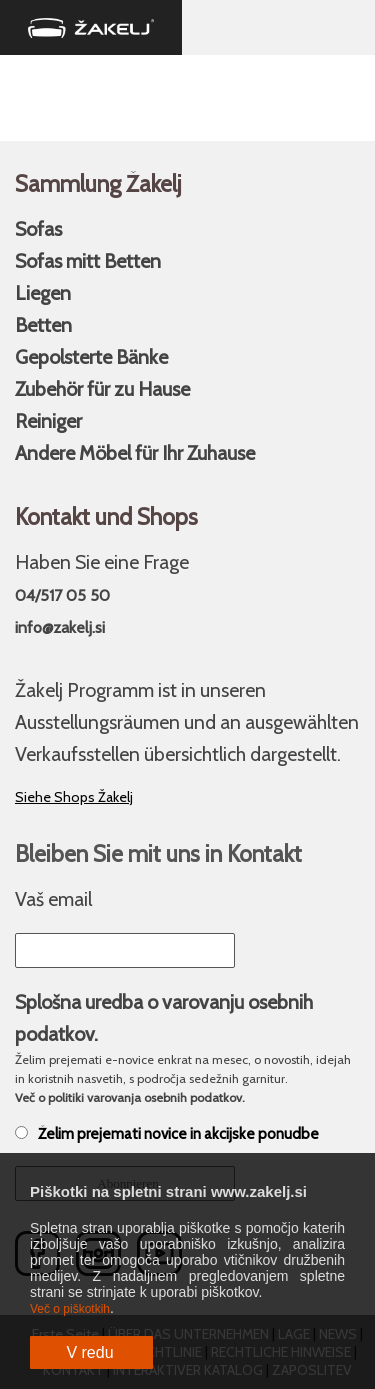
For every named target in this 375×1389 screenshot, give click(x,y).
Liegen (43, 293)
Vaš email (53, 899)
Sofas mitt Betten (88, 261)
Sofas (38, 229)
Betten (43, 325)
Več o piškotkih (70, 1309)
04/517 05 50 (62, 595)
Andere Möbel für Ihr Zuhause (135, 453)
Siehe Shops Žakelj (74, 797)
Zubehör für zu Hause (102, 389)
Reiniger (48, 421)
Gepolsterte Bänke (91, 357)
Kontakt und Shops (106, 517)
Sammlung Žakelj (98, 184)
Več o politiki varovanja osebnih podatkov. (130, 1097)
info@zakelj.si (60, 627)
